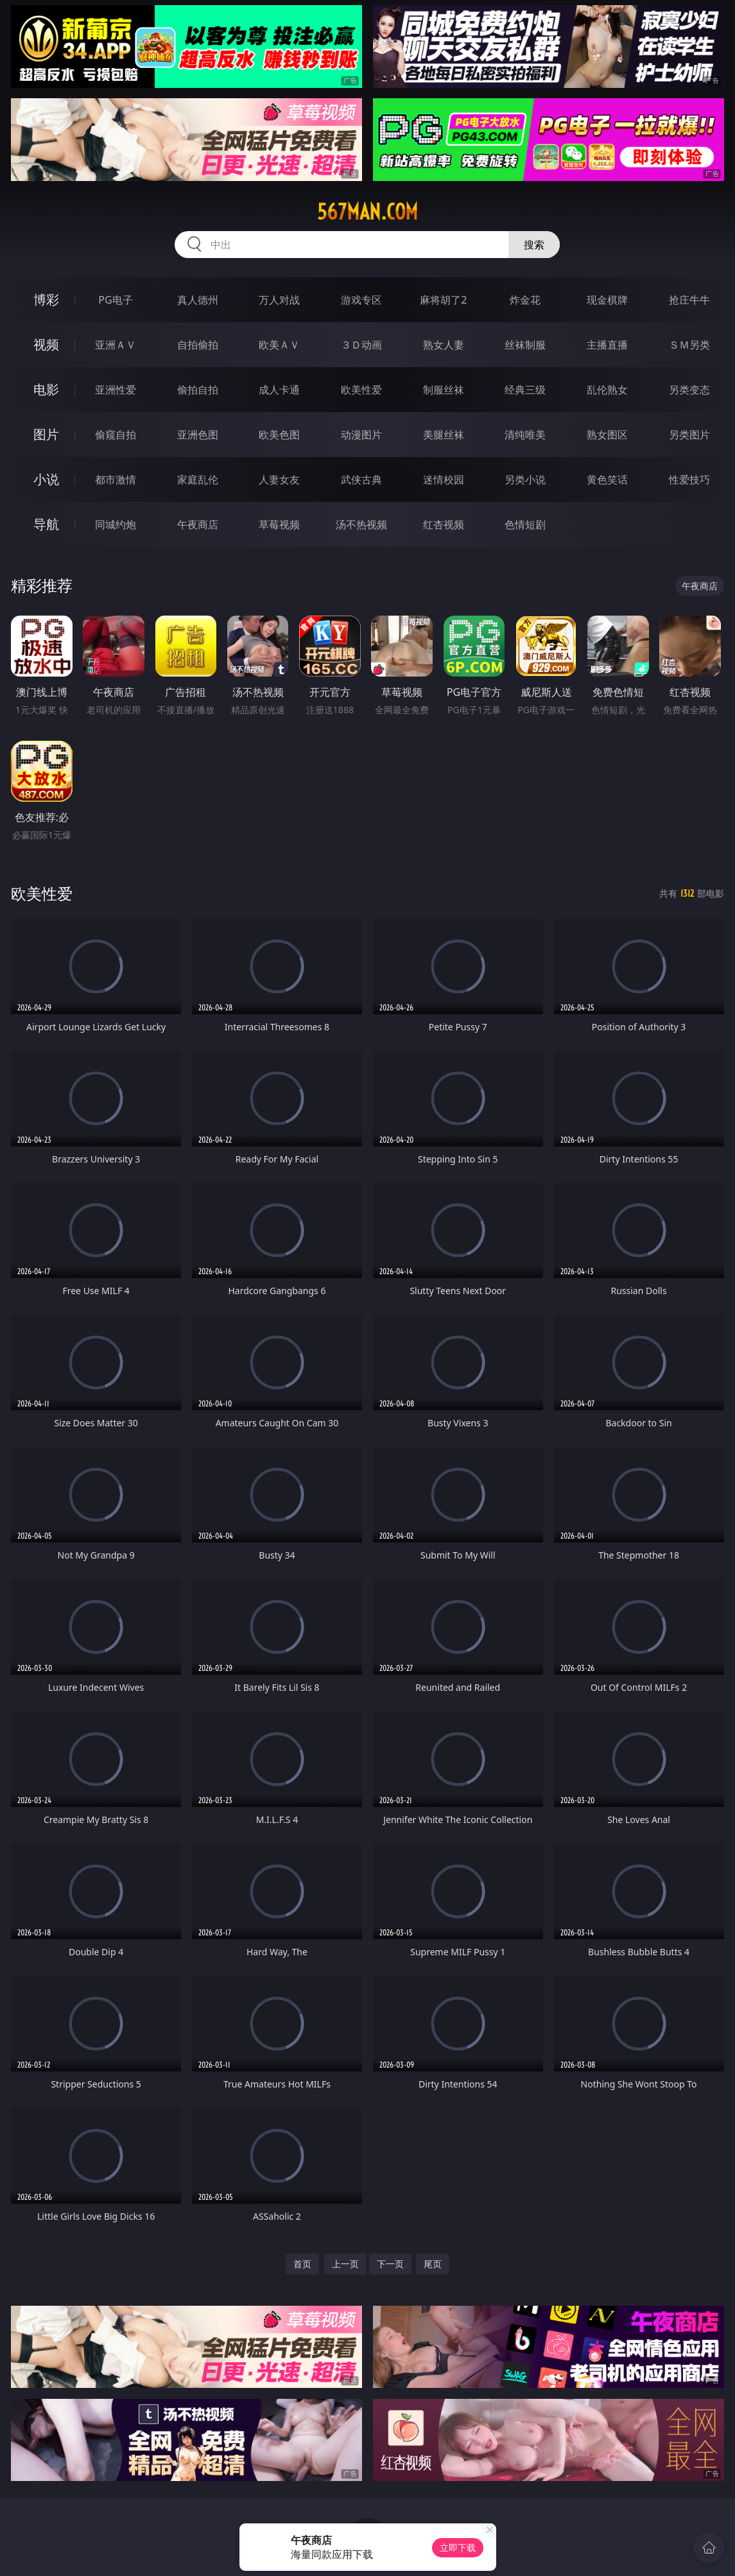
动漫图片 (361, 435)
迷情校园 (443, 479)
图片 (46, 434)
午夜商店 (197, 524)
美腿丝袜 (443, 435)
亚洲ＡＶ (115, 345)
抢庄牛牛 (689, 300)
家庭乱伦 (197, 479)
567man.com (367, 212)
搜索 (534, 245)
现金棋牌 (607, 300)
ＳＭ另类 (689, 345)
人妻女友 (279, 479)
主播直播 (607, 345)
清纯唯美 (525, 435)
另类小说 (525, 479)
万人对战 (279, 300)
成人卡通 (279, 390)
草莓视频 (279, 524)
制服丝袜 (443, 390)
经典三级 (525, 390)
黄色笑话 (607, 479)
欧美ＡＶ (279, 345)
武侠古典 (361, 479)
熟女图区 (607, 435)
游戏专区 (361, 300)
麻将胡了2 (443, 300)
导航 (46, 524)
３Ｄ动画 (361, 345)
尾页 (433, 2264)
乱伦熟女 (607, 390)
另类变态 (689, 390)
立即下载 (458, 2547)
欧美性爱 (361, 390)
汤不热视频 (361, 524)
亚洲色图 (197, 435)
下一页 (390, 2264)
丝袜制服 (525, 345)
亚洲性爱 (115, 390)
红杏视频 (443, 524)
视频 (46, 344)
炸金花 (525, 300)
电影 (46, 389)
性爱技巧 (689, 479)
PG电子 (115, 300)
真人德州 (197, 300)
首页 (302, 2264)
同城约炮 (115, 524)
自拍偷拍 (197, 345)
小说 (46, 479)
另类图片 (689, 435)
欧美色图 (279, 435)
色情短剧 (525, 524)
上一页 (345, 2264)
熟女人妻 (443, 345)
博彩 (46, 299)
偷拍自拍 (197, 390)
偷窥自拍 (115, 435)
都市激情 (115, 479)
